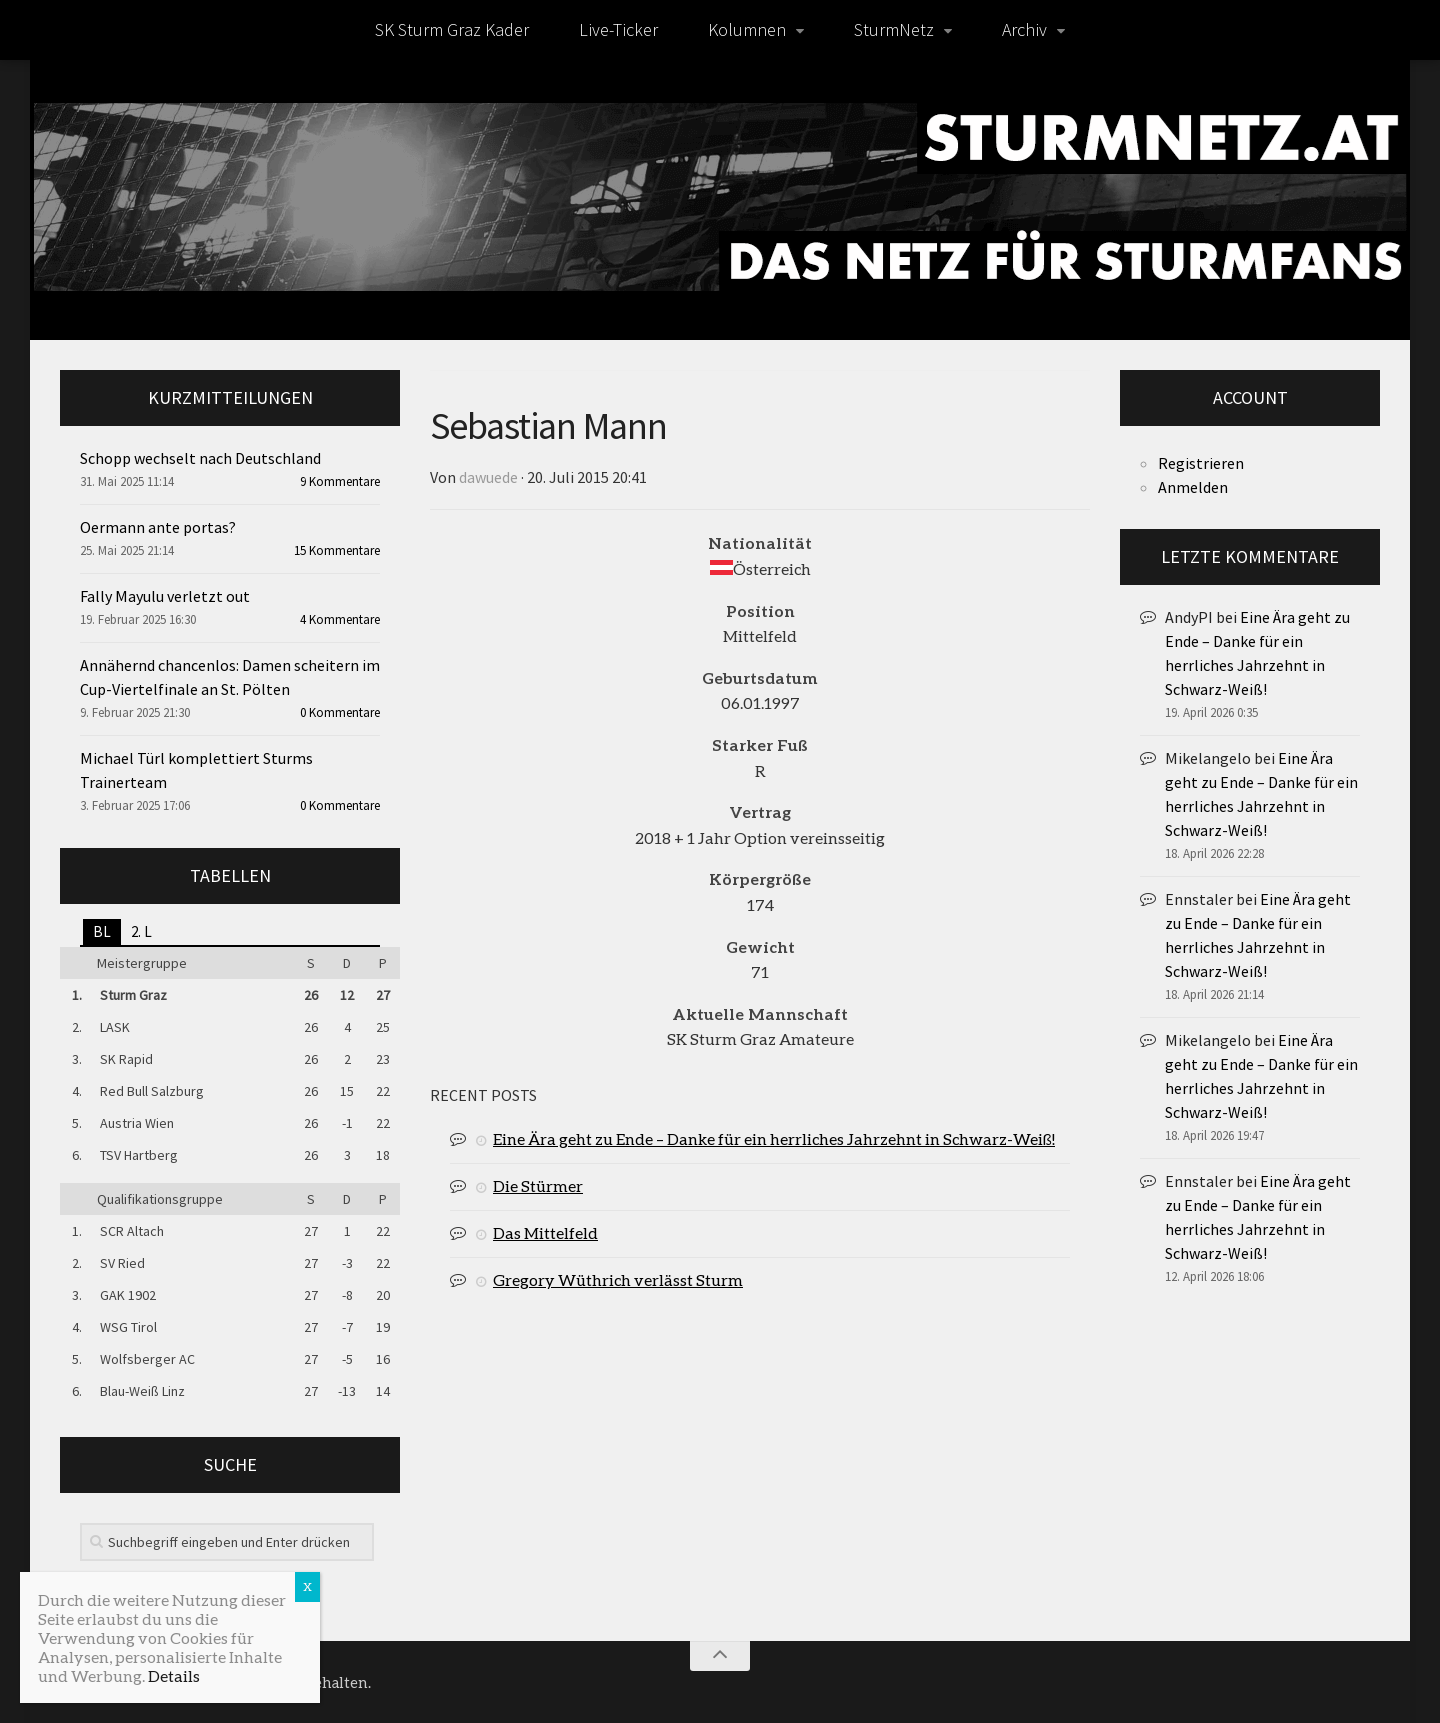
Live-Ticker (618, 29)
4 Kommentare (340, 619)
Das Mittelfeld (545, 1232)
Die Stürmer (538, 1185)
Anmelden (1193, 487)
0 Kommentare (340, 712)
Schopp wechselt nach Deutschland (200, 458)
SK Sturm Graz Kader (452, 29)
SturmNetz (894, 29)
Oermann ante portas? (158, 527)
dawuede (488, 477)
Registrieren (1201, 463)
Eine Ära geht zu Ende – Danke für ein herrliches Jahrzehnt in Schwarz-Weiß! (774, 1138)
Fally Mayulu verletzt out (165, 596)
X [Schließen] (307, 1586)
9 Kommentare (340, 481)
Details (174, 1675)
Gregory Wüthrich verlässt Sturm (618, 1279)
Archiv (1024, 29)
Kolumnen (747, 29)
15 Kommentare (337, 550)
